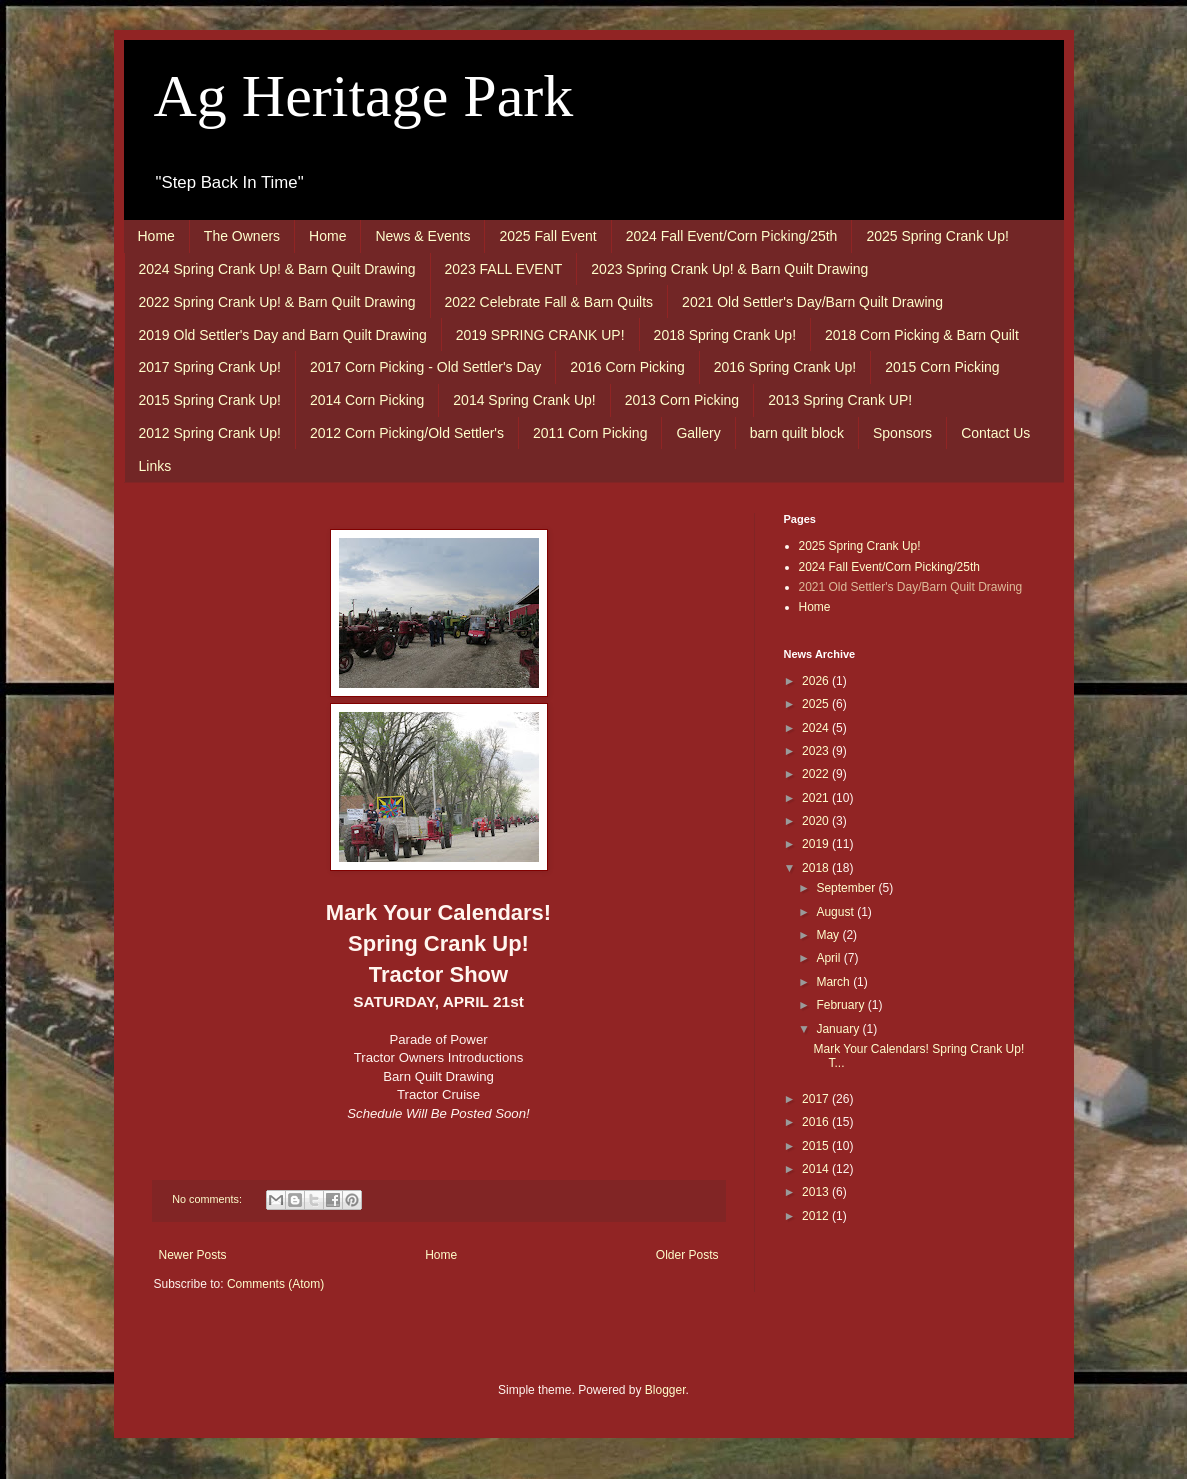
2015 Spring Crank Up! (210, 400)
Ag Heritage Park (364, 96)
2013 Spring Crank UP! (840, 400)
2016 (817, 1122)
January (839, 1029)
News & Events (422, 236)
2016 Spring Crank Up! (785, 367)
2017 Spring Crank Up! (210, 367)
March (834, 982)
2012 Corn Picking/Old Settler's (407, 433)
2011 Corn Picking (590, 433)
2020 (817, 821)
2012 (817, 1216)
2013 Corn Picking (682, 400)
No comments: (208, 1199)
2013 (817, 1192)
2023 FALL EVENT (504, 269)
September (847, 888)
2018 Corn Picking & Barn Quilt (922, 335)
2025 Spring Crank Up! (937, 236)
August (836, 912)
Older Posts (687, 1255)
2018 (817, 868)
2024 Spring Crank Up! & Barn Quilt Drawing (277, 269)
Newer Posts (193, 1255)
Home (156, 236)
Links (155, 466)
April (829, 958)
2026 (817, 681)
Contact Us (995, 433)
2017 (817, 1099)
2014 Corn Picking (367, 400)
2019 (817, 844)
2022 (817, 774)
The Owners (242, 236)
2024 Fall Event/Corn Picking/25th (732, 236)
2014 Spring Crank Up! (524, 400)
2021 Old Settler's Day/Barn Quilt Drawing (812, 302)
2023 (817, 751)
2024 (817, 728)
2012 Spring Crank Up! (210, 433)
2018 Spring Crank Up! (725, 335)
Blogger (665, 1390)
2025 (817, 704)
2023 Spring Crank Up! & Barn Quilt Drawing (729, 269)
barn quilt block (797, 433)
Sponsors (902, 433)
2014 (817, 1169)
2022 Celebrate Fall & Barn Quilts (549, 302)
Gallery (698, 433)
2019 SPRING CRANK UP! (540, 335)
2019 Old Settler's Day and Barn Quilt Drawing (283, 335)
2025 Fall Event (547, 236)
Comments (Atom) (275, 1284)
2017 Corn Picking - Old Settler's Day (425, 367)
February (841, 1005)
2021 (817, 798)
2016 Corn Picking (627, 367)
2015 (817, 1146)
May (829, 935)
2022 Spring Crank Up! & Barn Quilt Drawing (277, 302)
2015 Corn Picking (942, 367)
